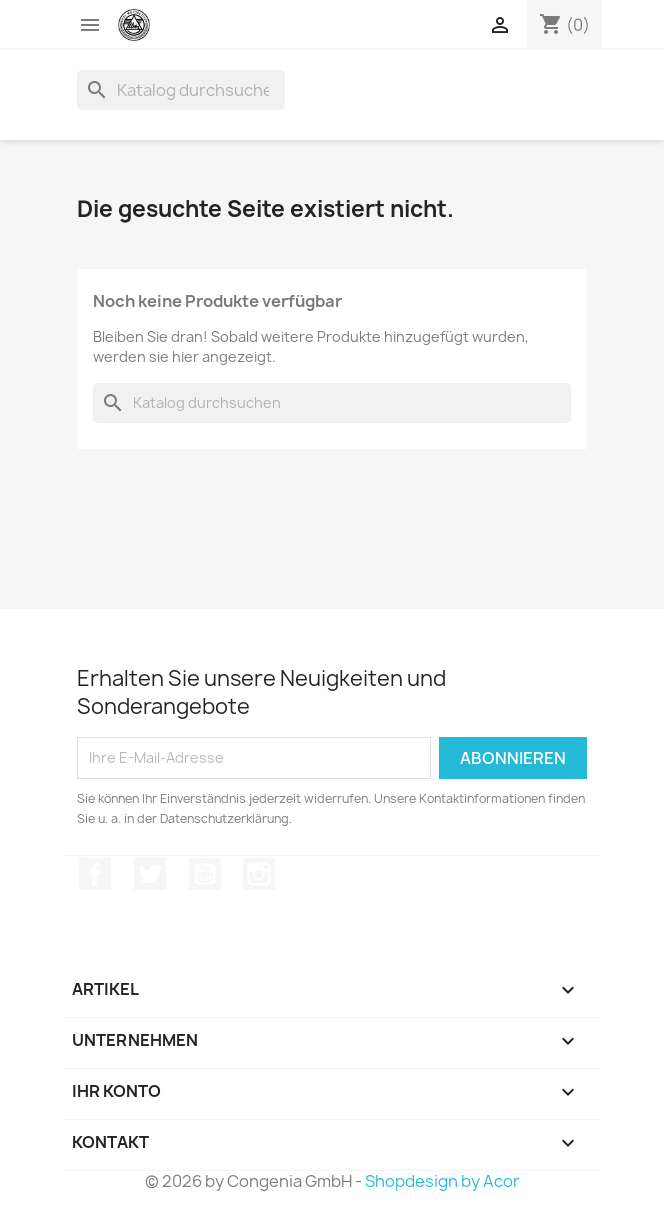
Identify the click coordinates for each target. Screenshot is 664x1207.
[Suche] (181, 90)
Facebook (95, 874)
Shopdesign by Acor (442, 1181)
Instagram (259, 874)
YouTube (205, 874)
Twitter (150, 874)
